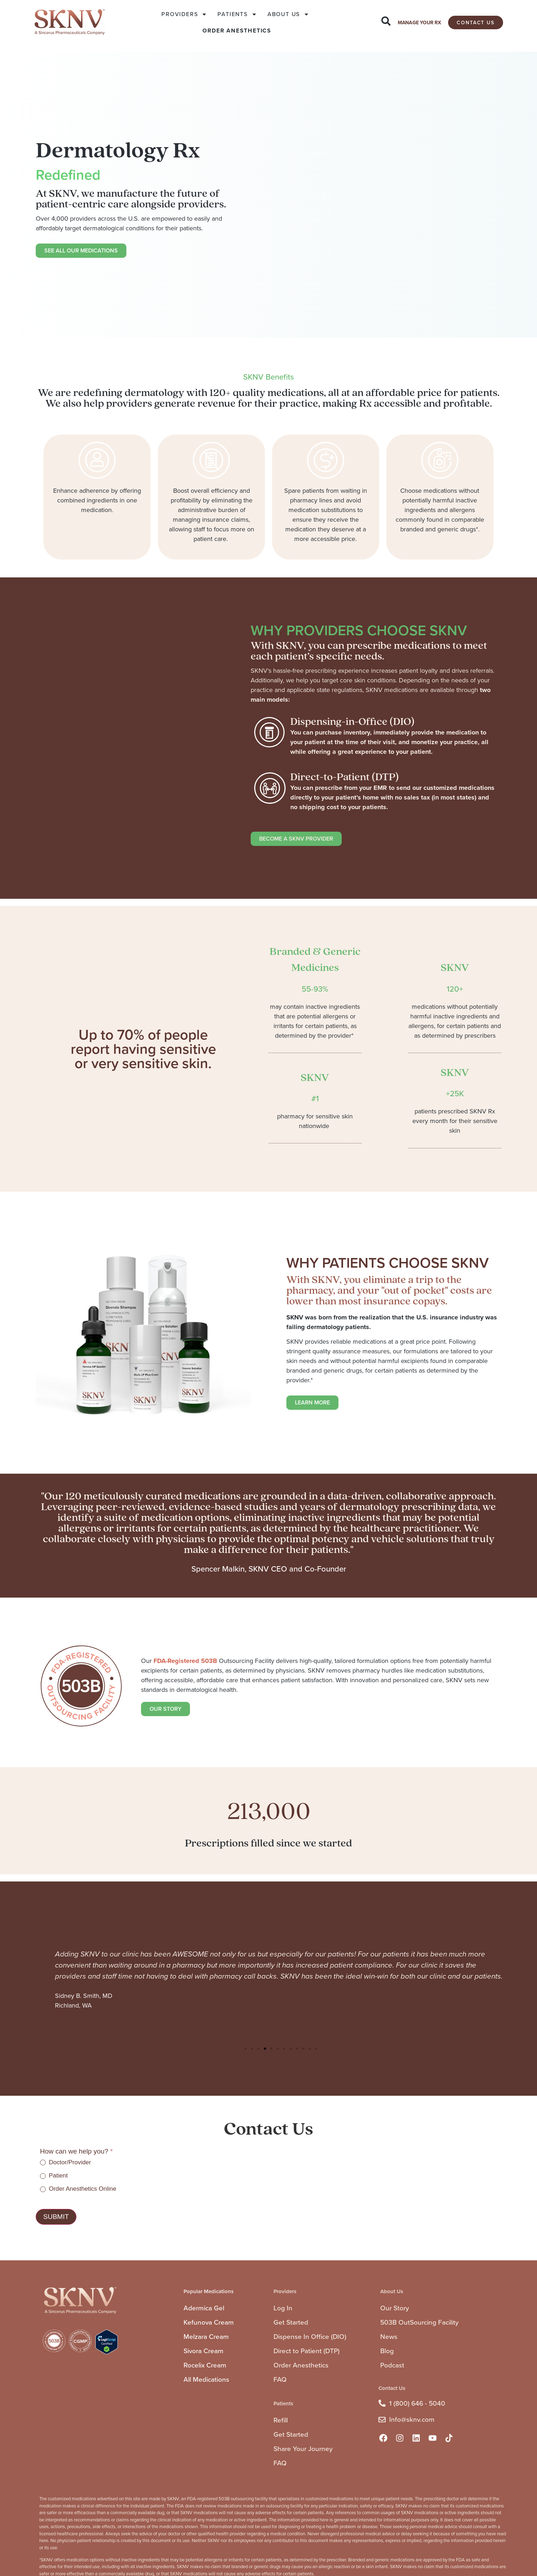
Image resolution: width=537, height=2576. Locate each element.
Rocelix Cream (205, 2365)
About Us (391, 2291)
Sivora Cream (204, 2351)
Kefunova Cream (209, 2322)
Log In (282, 2308)
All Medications (206, 2379)
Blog (387, 2351)
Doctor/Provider (65, 2162)
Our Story (394, 2308)
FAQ (280, 2379)
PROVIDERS (184, 14)
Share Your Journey (302, 2449)
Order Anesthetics (300, 2365)
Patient (54, 2175)
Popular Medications (209, 2291)
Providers (284, 2291)
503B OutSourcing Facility (419, 2322)
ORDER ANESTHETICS (236, 30)
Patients (283, 2403)
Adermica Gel (204, 2308)
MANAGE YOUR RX (419, 22)
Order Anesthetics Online (78, 2188)
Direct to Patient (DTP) (306, 2351)
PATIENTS (237, 14)
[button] (246, 2049)
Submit (56, 2216)
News (388, 2336)
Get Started (290, 2322)
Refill (280, 2420)
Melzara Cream (206, 2336)
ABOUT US (288, 14)
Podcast (392, 2365)
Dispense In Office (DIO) (309, 2336)
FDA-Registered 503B (185, 1660)
